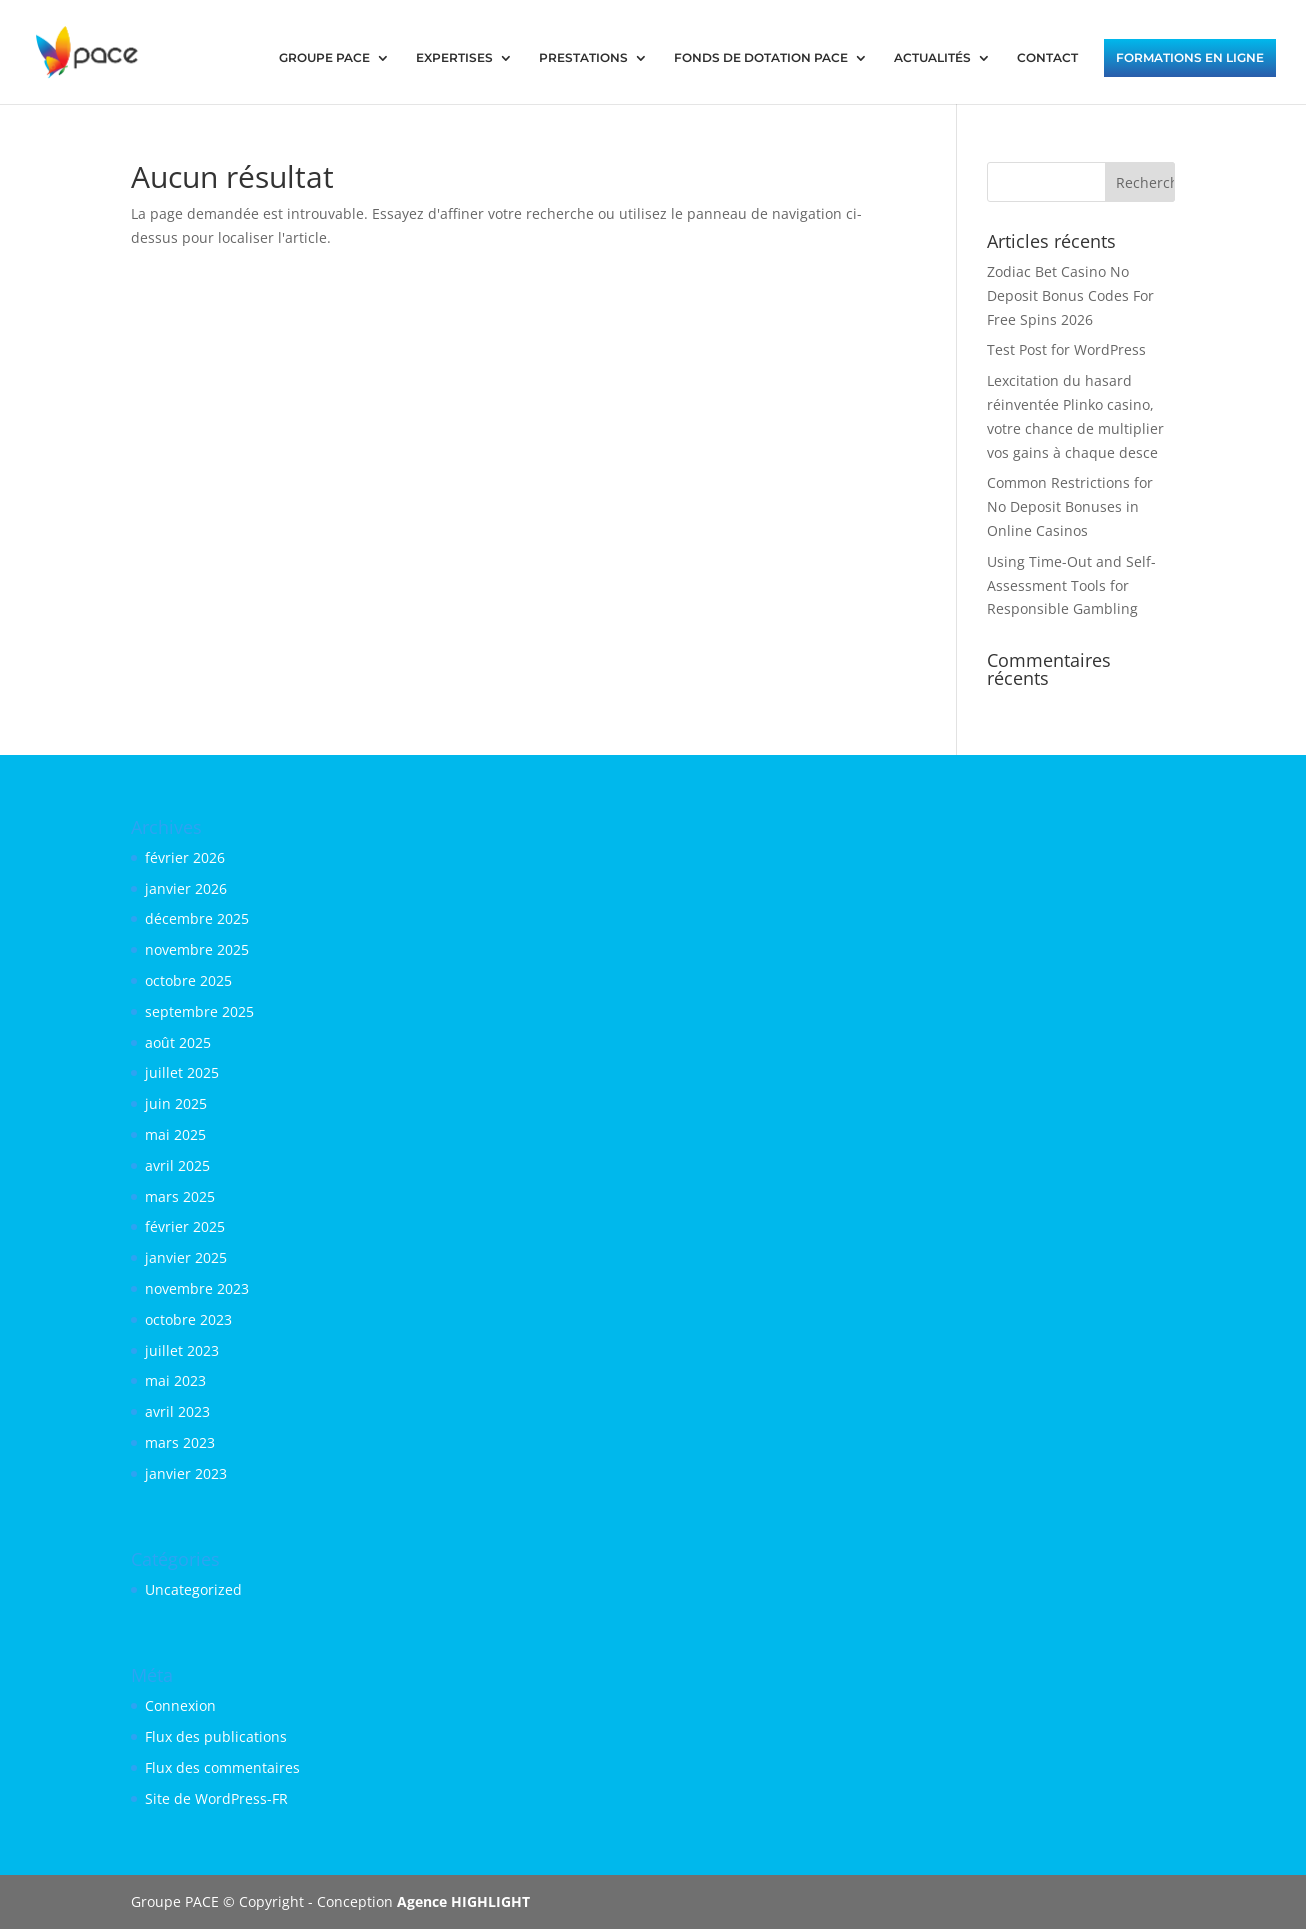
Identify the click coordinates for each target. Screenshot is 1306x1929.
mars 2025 (180, 1196)
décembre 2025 (197, 918)
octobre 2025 (188, 980)
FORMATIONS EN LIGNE (1190, 58)
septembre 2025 (199, 1011)
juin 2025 (176, 1103)
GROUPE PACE (324, 58)
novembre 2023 (197, 1288)
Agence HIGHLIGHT (463, 1901)
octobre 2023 (188, 1319)
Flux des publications (216, 1736)
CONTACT (1047, 58)
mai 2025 (175, 1134)
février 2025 (185, 1226)
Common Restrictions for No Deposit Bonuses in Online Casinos (1070, 506)
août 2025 (178, 1042)
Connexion (180, 1705)
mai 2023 (175, 1380)
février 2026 (185, 857)
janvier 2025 (186, 1257)
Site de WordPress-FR (216, 1798)
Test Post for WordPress (1066, 349)
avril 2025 (177, 1165)
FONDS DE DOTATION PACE (761, 58)
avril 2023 (177, 1411)
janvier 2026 (186, 888)
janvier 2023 (186, 1473)
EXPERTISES (454, 58)
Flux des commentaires (222, 1767)
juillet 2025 (182, 1072)
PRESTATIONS (583, 58)
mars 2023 (180, 1442)
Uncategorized (193, 1589)
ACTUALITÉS (932, 58)
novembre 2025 (197, 949)
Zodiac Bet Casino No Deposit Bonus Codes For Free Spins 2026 (1070, 295)
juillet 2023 (182, 1350)
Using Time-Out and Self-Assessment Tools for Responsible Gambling (1071, 585)
